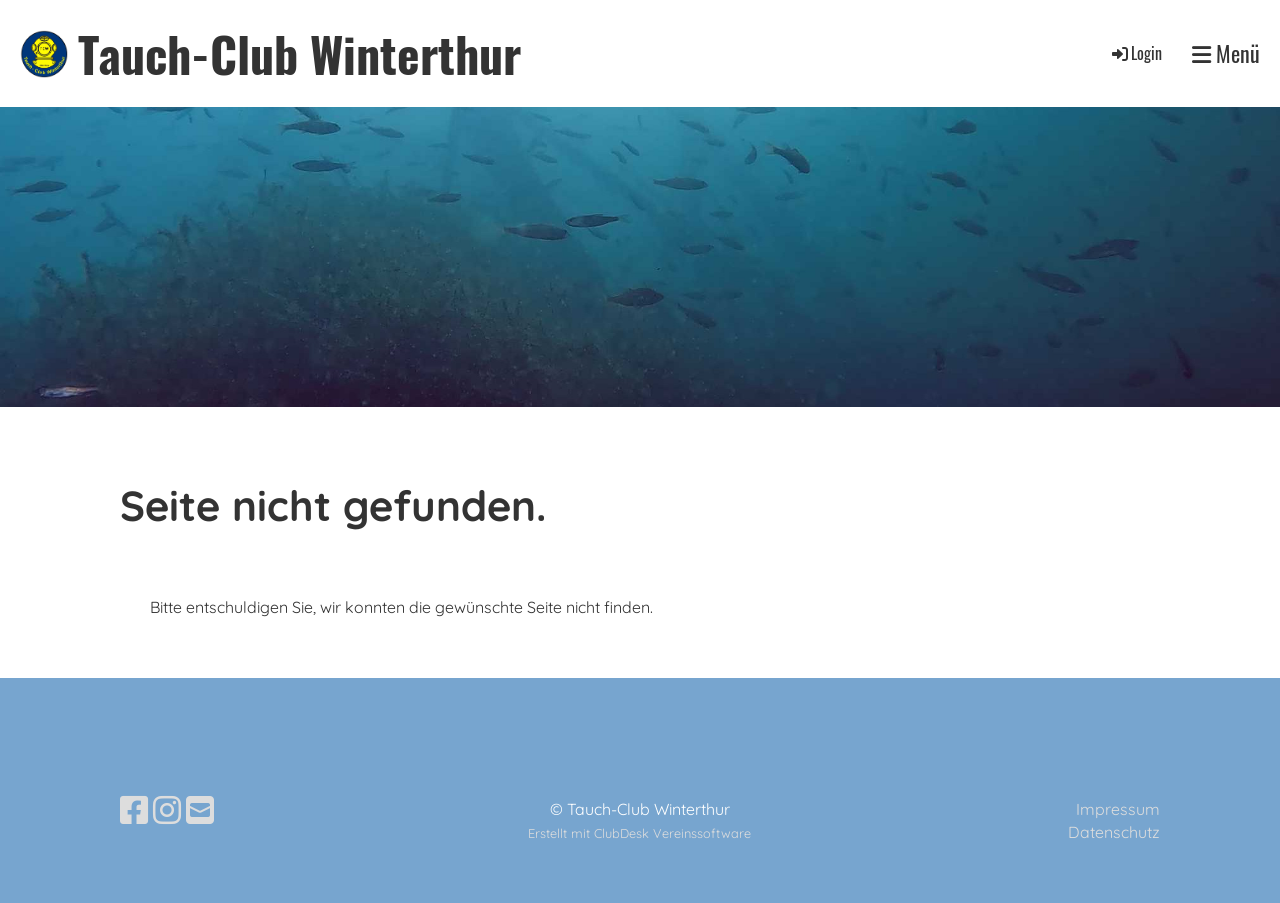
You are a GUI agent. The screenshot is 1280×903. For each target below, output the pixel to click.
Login (1135, 53)
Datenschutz (1114, 832)
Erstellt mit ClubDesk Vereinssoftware (639, 833)
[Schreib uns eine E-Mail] (200, 810)
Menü (1226, 53)
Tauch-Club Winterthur (299, 53)
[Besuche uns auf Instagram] (167, 810)
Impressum (1118, 809)
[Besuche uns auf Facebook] (134, 810)
